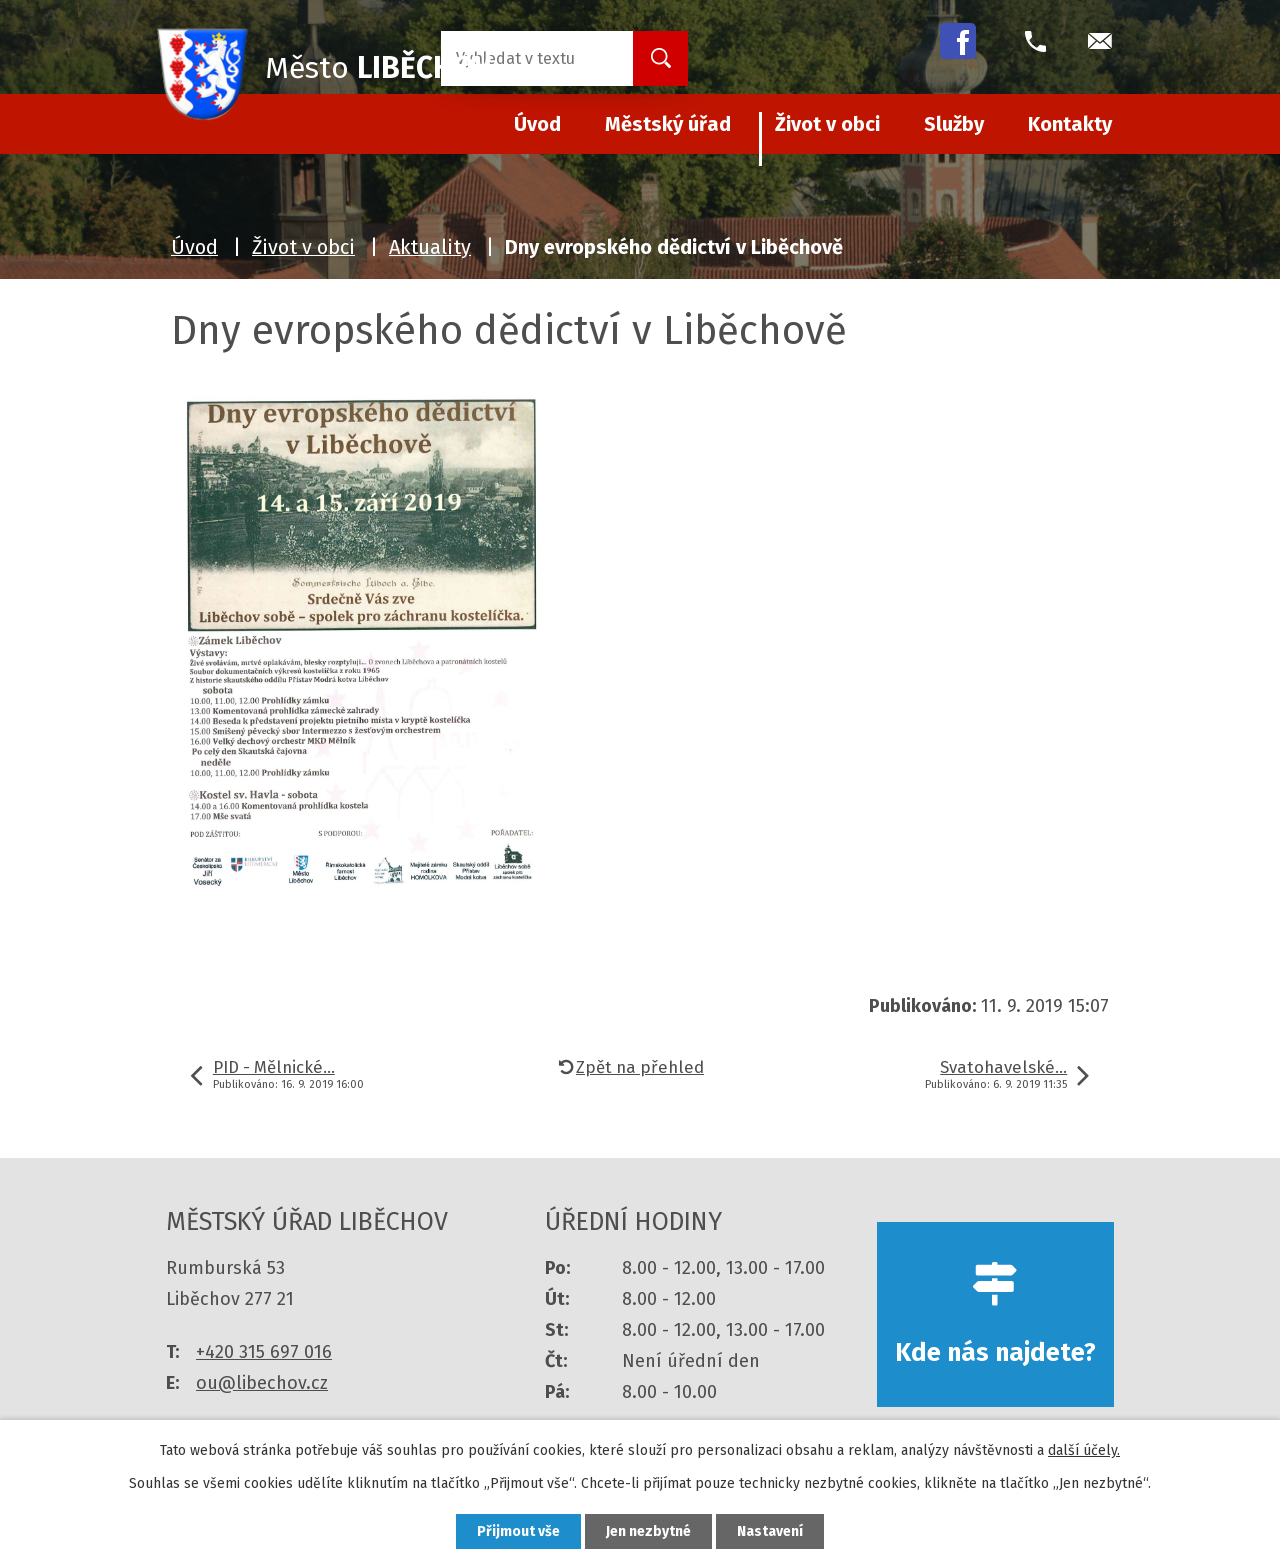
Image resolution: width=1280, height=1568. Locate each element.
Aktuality (430, 247)
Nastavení (770, 1531)
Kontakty (1070, 124)
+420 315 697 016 (264, 1352)
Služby (954, 124)
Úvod (194, 247)
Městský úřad (668, 124)
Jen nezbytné (648, 1531)
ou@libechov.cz (262, 1383)
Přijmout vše (518, 1531)
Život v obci (827, 124)
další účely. (1084, 1450)
